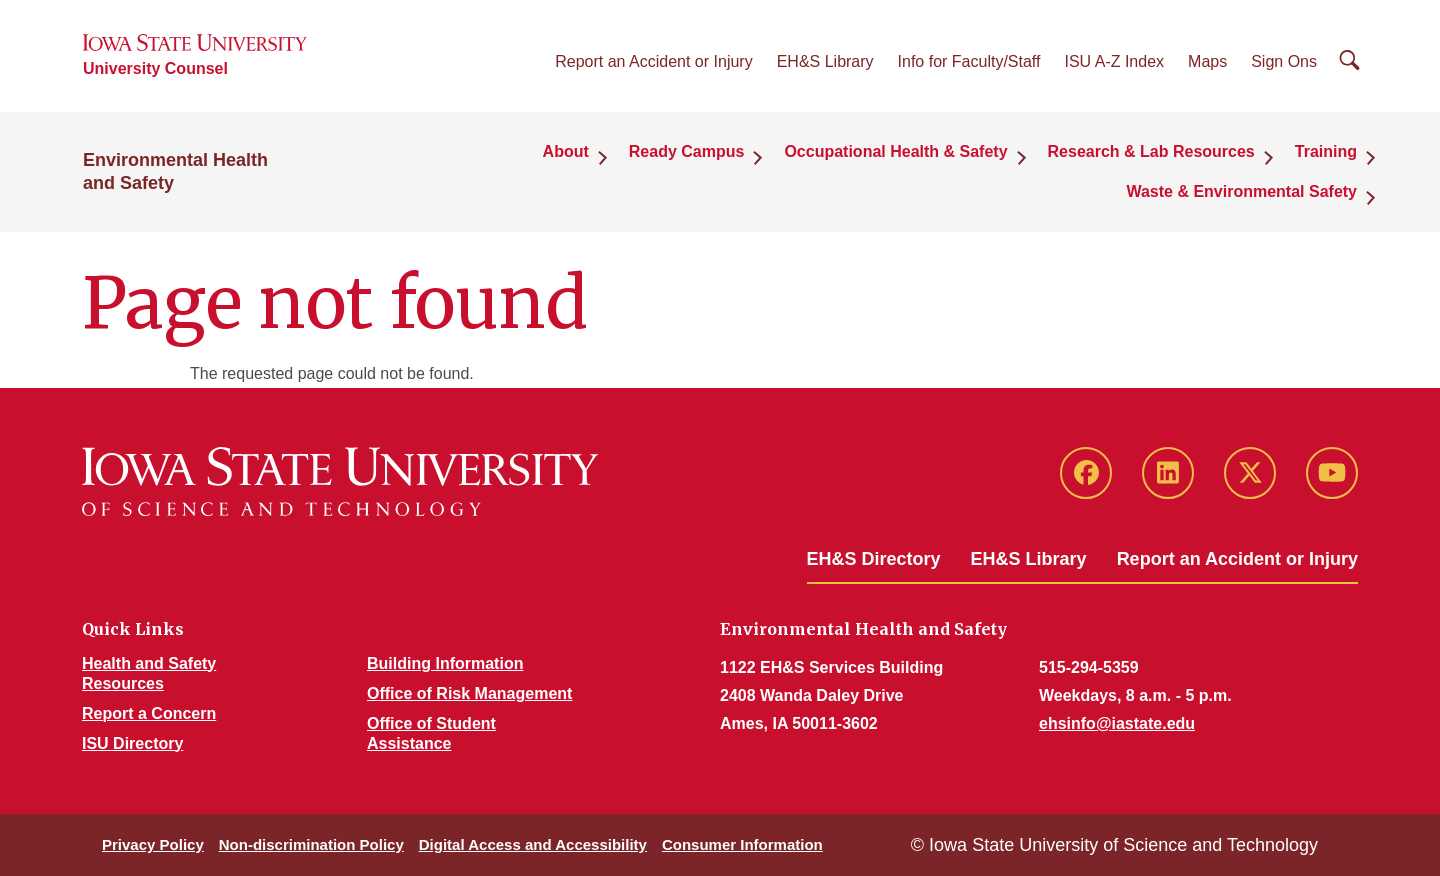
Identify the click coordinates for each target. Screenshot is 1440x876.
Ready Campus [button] (687, 151)
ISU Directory (132, 743)
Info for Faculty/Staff (969, 61)
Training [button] (1326, 151)
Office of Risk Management (469, 693)
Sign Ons (1284, 61)
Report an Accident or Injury (653, 61)
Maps (1207, 61)
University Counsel (155, 68)
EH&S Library (825, 61)
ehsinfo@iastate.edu (1117, 723)
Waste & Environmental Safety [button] (1241, 191)
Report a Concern (149, 713)
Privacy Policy (153, 844)
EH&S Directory (874, 559)
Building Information (445, 663)
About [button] (566, 151)
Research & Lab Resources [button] (1151, 151)
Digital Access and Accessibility (533, 844)
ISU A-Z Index (1114, 61)
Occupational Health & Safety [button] (895, 151)
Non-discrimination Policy (311, 844)
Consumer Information (742, 844)
